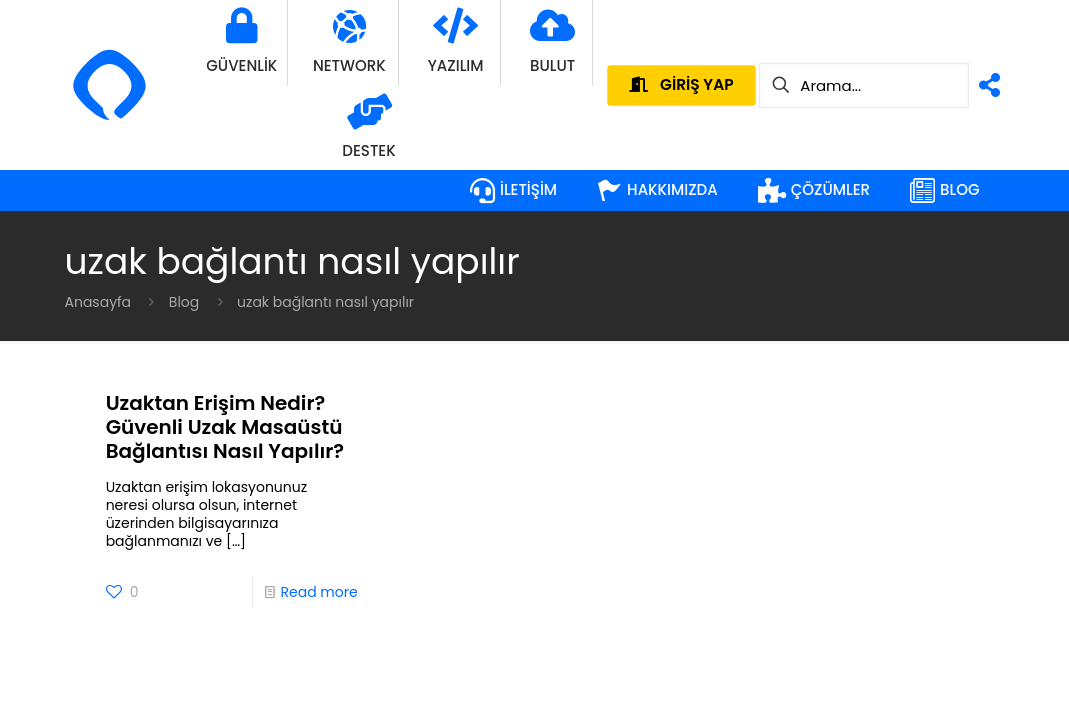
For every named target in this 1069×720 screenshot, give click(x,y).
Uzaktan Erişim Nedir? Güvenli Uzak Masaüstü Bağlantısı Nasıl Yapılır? (225, 427)
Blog (184, 302)
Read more (318, 592)
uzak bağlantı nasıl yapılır (325, 302)
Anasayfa (98, 302)
